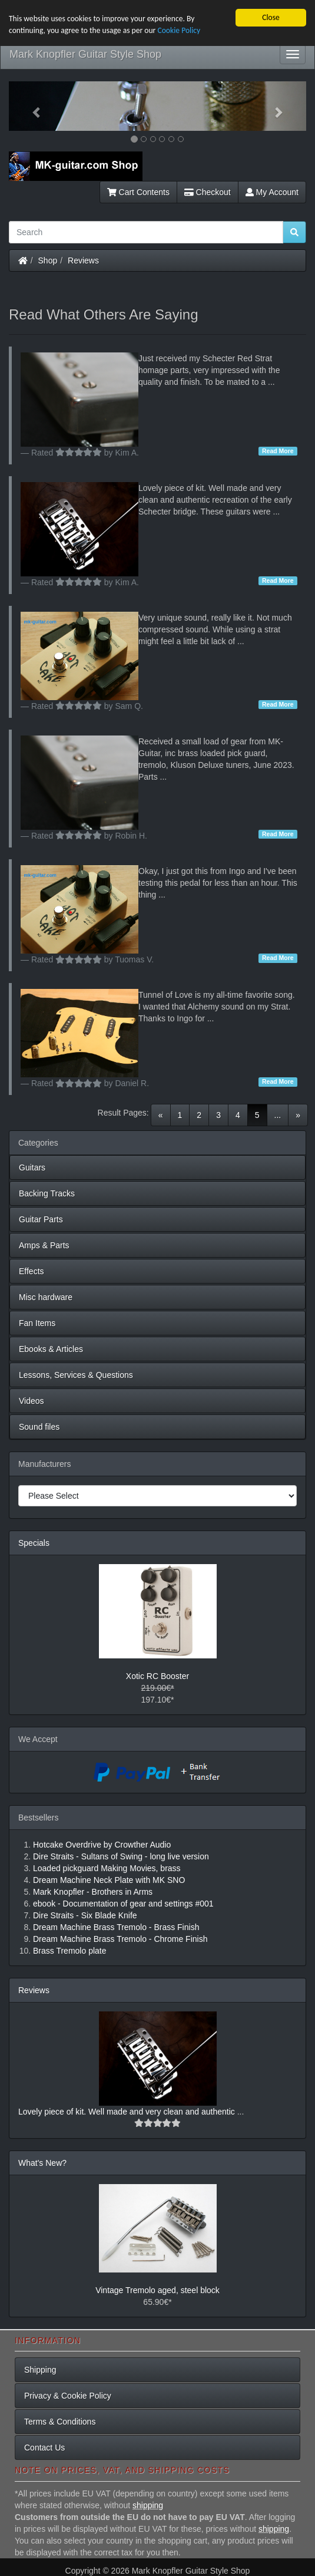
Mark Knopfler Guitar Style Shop (85, 54)
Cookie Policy (178, 30)
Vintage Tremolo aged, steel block (157, 2290)
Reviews (83, 260)
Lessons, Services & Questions (76, 1375)
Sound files (39, 1427)
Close (271, 17)
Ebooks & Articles (51, 1349)
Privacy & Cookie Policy (67, 2395)
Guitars (32, 1167)
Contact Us (44, 2447)
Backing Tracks (47, 1193)
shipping (147, 2505)
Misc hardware (45, 1297)
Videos (31, 1401)
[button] (31, 106)
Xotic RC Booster (157, 1676)
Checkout (207, 192)
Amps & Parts (44, 1245)
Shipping (40, 2369)
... (277, 1115)
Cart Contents (138, 192)
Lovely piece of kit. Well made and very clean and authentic (127, 2111)
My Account (272, 192)
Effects (31, 1271)
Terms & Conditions (59, 2421)
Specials (33, 1543)
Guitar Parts (41, 1219)
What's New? (42, 2163)
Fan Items (37, 1323)
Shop (48, 260)
